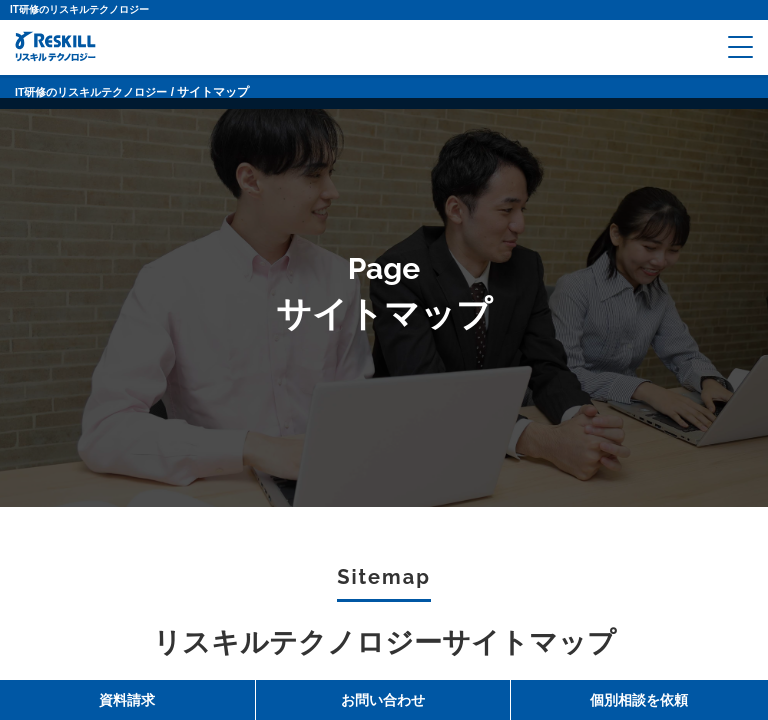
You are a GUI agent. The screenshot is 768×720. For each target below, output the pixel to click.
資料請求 (127, 700)
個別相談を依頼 (639, 700)
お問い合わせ (383, 700)
